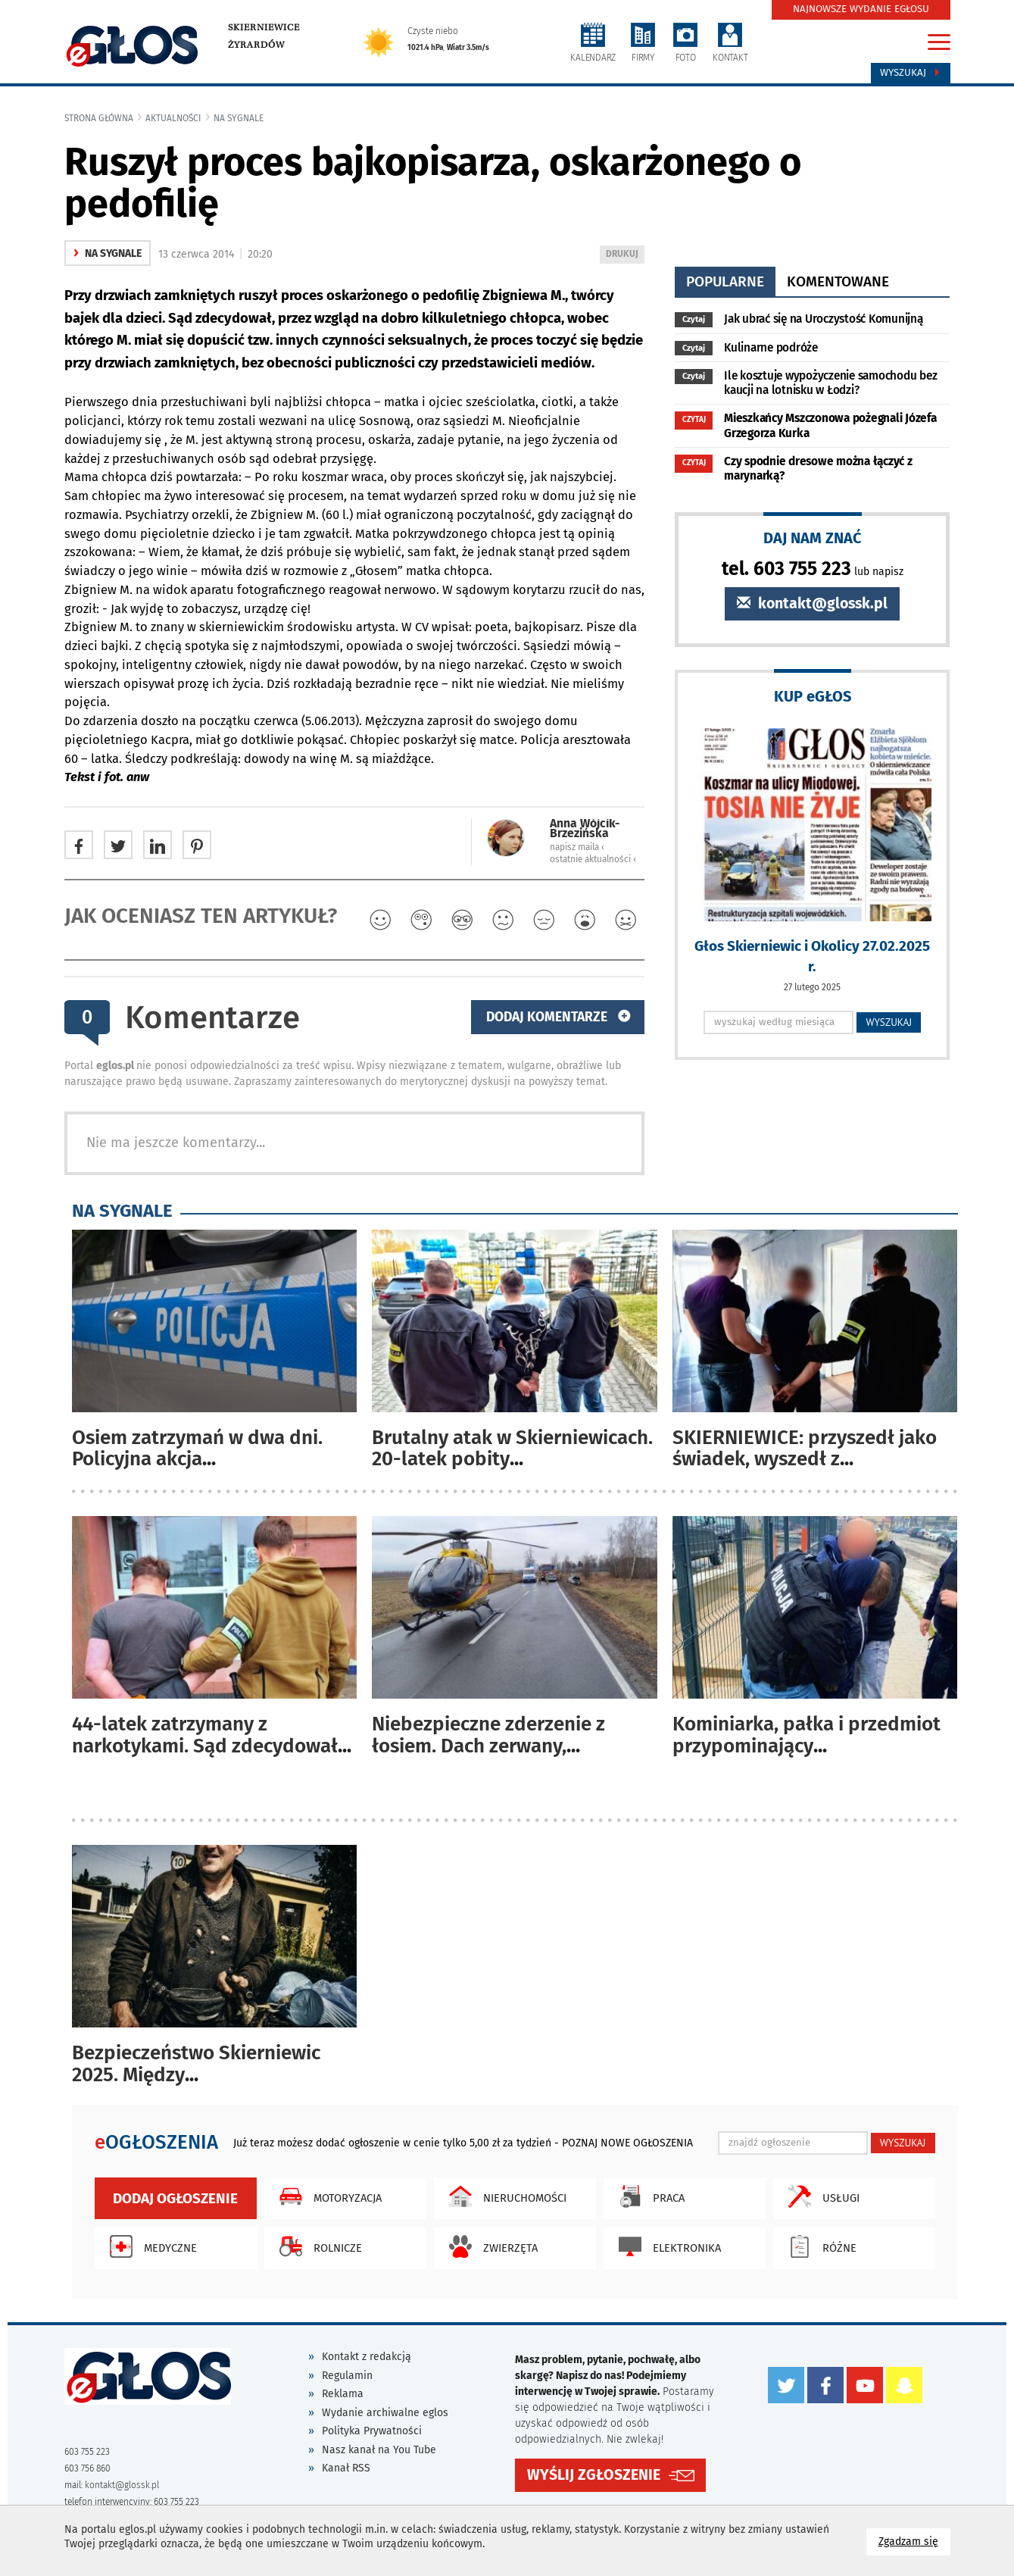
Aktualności (173, 118)
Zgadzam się (914, 2541)
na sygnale (239, 118)
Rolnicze (317, 2246)
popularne (725, 281)
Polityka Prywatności (372, 2430)
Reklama (342, 2393)
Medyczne (149, 2246)
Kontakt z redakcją (366, 2356)
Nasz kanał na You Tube (379, 2449)
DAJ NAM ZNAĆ (812, 537)
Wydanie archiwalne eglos (385, 2412)
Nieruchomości (503, 2196)
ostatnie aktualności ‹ (593, 859)
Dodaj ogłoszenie (175, 2198)
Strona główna (98, 118)
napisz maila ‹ (577, 847)
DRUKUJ (624, 255)
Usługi (820, 2196)
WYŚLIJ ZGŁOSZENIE (593, 2475)
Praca (648, 2196)
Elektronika (666, 2246)
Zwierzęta (489, 2246)
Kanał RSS (346, 2468)
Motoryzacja (327, 2196)
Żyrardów (256, 44)
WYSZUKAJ (889, 1022)
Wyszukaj (910, 73)
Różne (818, 2246)
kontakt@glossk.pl (812, 603)
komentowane (838, 281)
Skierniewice (264, 27)
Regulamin (347, 2375)
